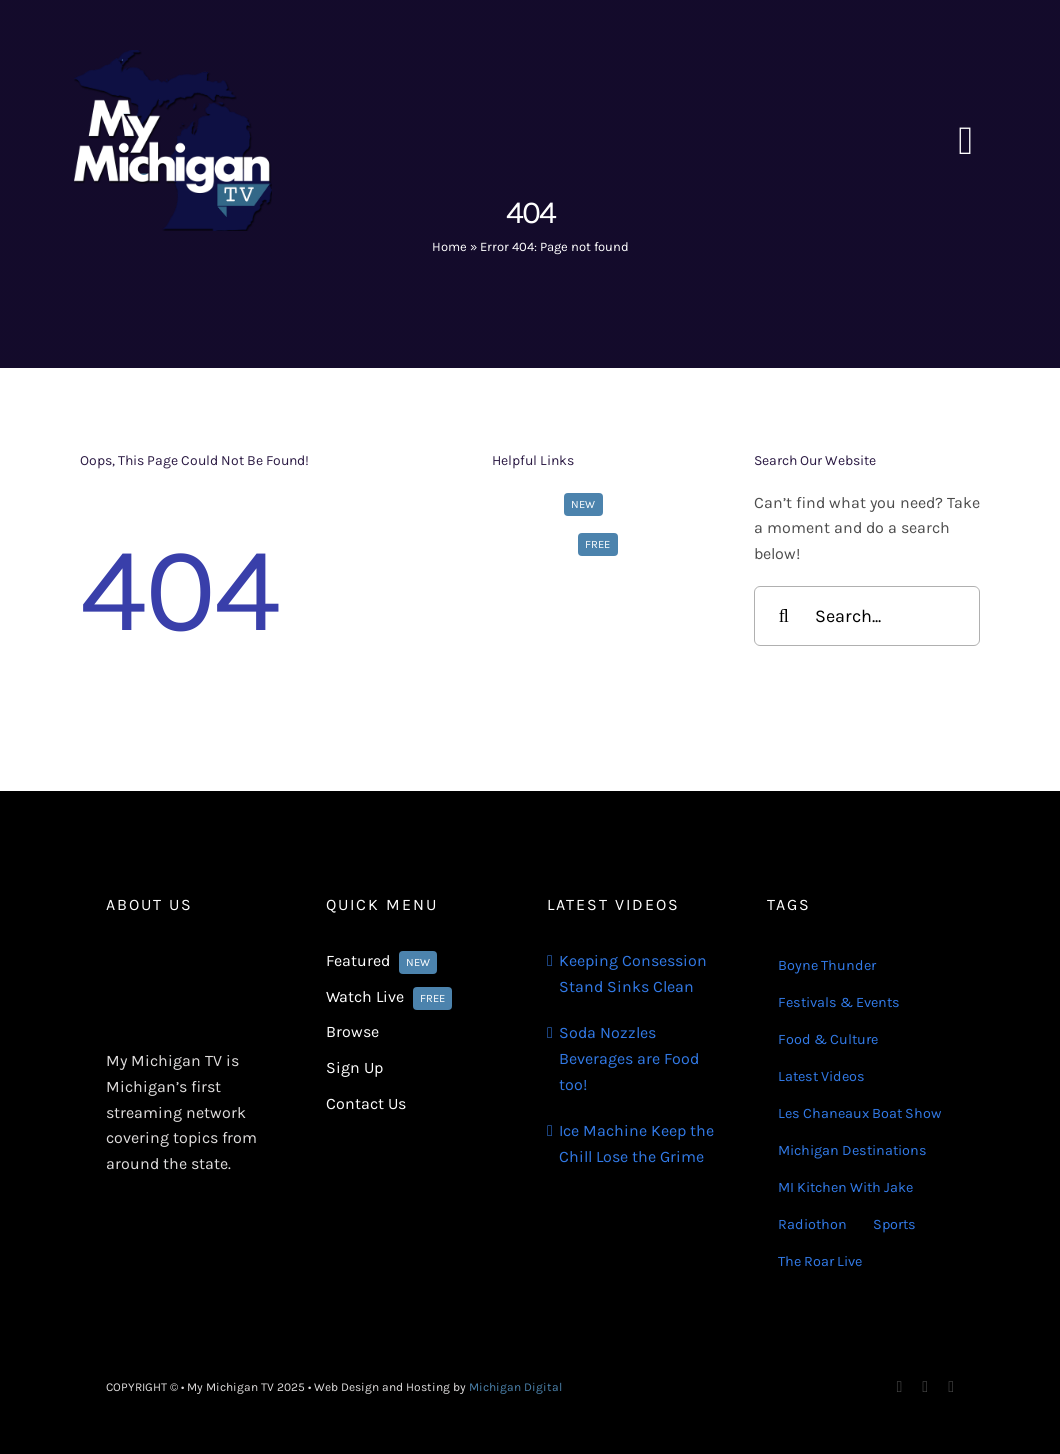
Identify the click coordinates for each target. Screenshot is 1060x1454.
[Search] (784, 616)
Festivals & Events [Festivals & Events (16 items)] (839, 1002)
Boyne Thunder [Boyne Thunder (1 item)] (827, 965)
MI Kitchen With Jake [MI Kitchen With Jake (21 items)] (845, 1187)
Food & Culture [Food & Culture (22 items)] (828, 1039)
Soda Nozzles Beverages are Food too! (629, 1058)
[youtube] (951, 1387)
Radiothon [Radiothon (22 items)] (812, 1224)
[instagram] (925, 1387)
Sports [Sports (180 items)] (894, 1224)
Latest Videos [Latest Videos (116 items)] (821, 1076)
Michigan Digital (515, 1387)
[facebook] (899, 1387)
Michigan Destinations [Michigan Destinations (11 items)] (852, 1150)
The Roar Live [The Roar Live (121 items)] (820, 1261)
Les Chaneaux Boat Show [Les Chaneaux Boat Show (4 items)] (859, 1113)
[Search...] (867, 616)
